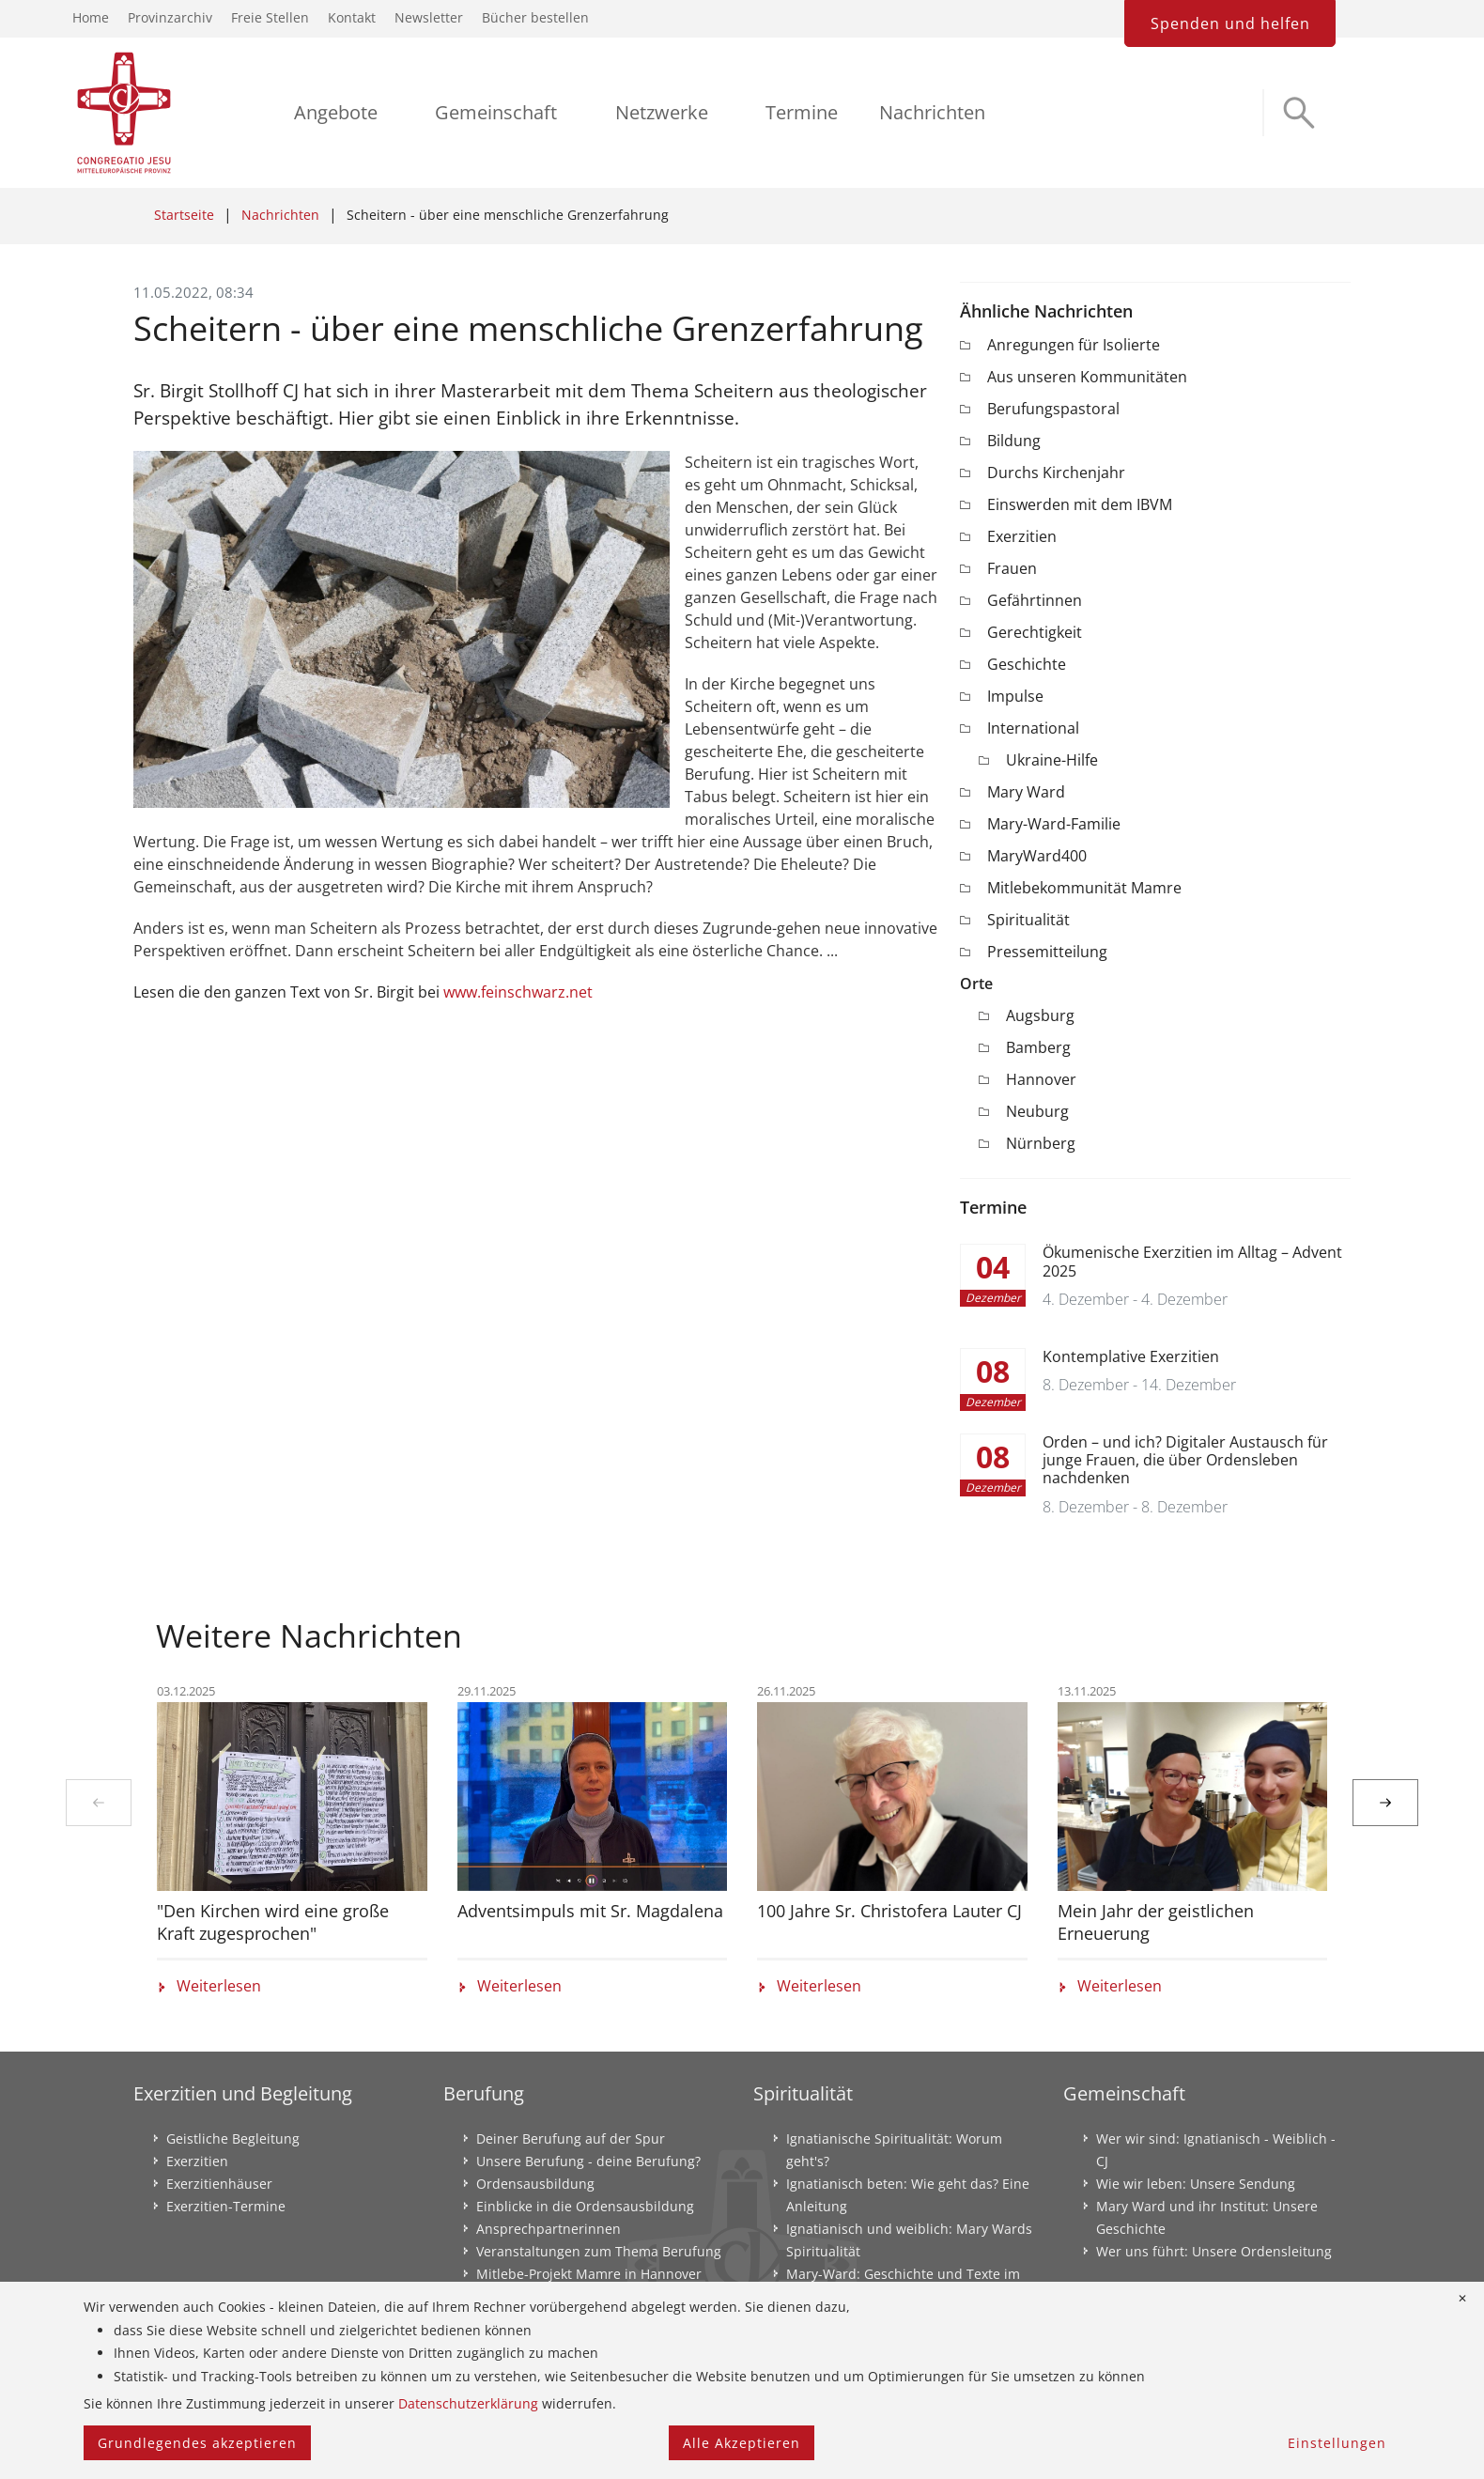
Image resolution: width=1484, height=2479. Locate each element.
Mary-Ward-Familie (1054, 823)
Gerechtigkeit (1034, 632)
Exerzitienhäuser (219, 2183)
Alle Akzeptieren (741, 2443)
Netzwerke (661, 112)
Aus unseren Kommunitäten (1087, 376)
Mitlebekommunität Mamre (1084, 887)
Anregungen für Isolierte (1073, 344)
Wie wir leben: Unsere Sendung (1195, 2183)
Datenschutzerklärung (468, 2403)
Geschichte (1026, 664)
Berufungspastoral (1053, 408)
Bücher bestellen (535, 17)
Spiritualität (1028, 919)
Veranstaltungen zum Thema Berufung (598, 2251)
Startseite (184, 215)
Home (90, 17)
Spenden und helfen (1230, 23)
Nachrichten (932, 112)
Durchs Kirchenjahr (1056, 472)
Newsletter (428, 17)
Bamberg (1038, 1047)
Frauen (1012, 568)
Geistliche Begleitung (233, 2138)
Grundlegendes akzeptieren (197, 2443)
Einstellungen (1337, 2443)
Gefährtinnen (1034, 600)
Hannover (1041, 1079)
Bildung (1014, 440)
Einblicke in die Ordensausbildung (585, 2206)
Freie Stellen (270, 17)
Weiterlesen (209, 1986)
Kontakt (352, 17)
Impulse (1015, 696)
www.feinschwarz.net (518, 992)
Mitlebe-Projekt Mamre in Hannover (589, 2274)
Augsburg (1040, 1015)
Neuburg (1037, 1111)
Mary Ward (1026, 792)
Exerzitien (1022, 536)
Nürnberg (1040, 1143)
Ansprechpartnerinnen (548, 2229)
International (1033, 728)
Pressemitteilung (1047, 951)
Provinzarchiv (170, 17)
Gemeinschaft (496, 112)
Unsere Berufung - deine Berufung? (588, 2161)
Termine (801, 112)
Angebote (336, 112)
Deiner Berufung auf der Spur (570, 2138)
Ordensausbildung (535, 2183)
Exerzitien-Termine (226, 2206)
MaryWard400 (1037, 855)
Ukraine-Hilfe (1052, 760)
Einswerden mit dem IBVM (1079, 504)
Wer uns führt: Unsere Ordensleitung (1214, 2251)
